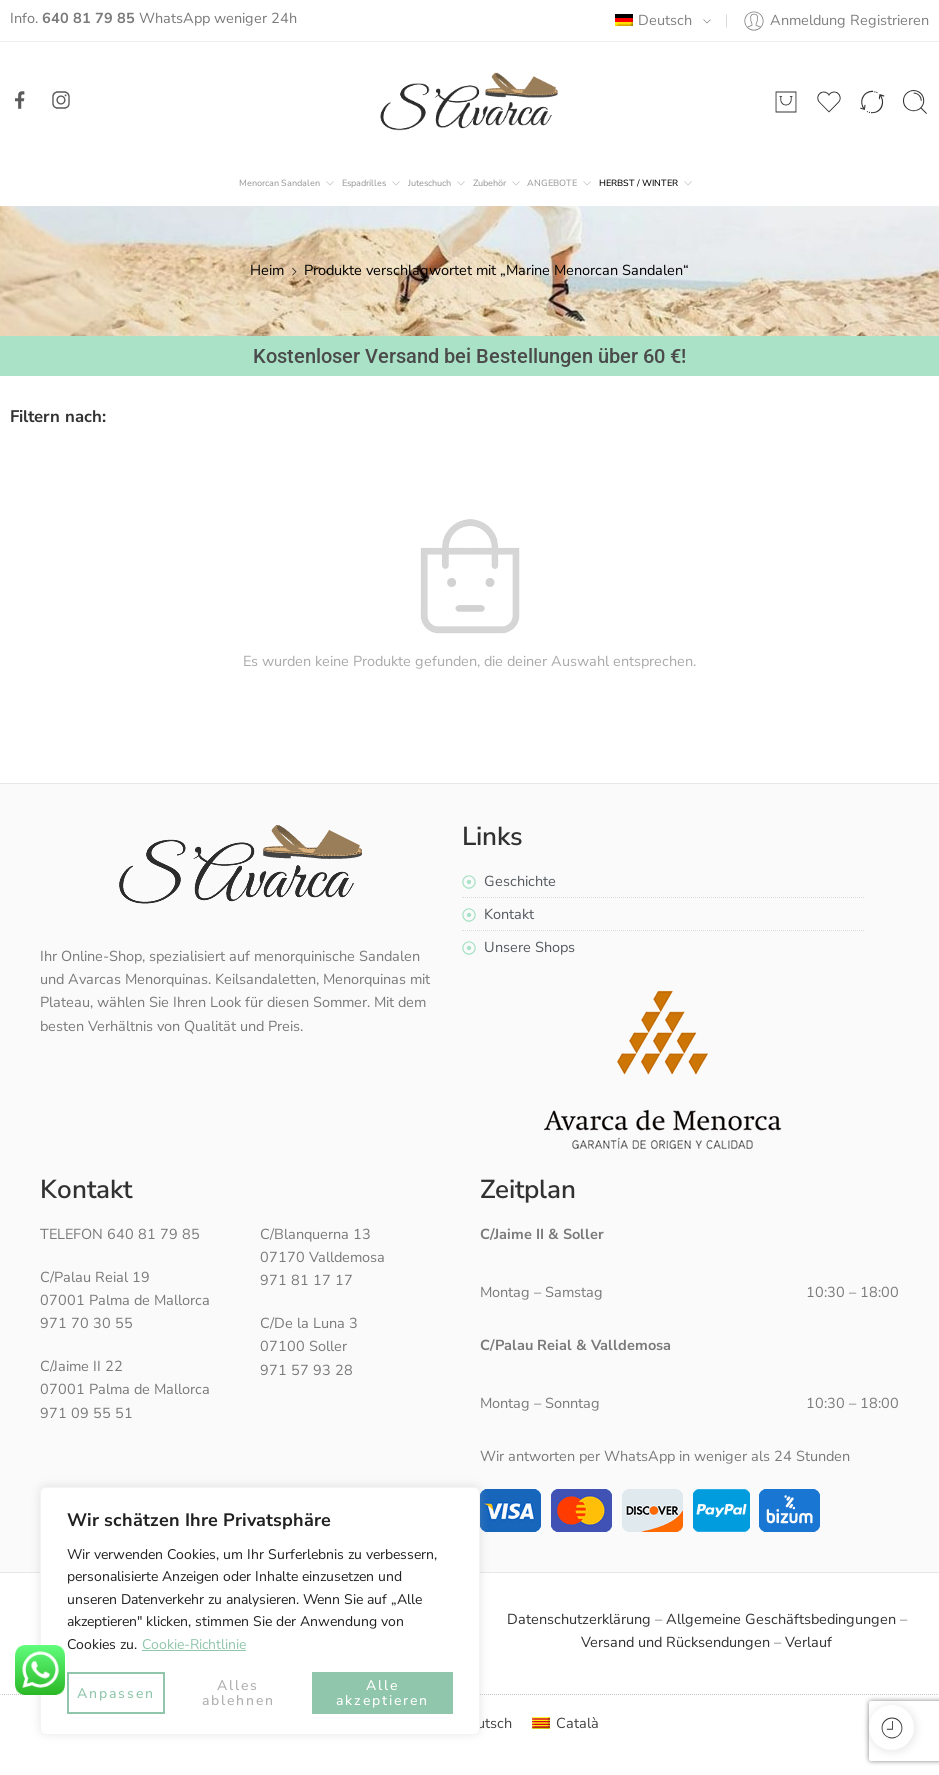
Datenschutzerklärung (579, 1619)
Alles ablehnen (238, 1693)
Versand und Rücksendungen (675, 1642)
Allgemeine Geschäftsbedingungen (781, 1619)
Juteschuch (429, 183)
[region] (260, 1611)
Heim (267, 270)
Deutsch (653, 20)
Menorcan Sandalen (279, 183)
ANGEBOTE (552, 183)
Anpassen (116, 1693)
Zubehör (489, 183)
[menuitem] (565, 1723)
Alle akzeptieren (382, 1693)
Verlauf (808, 1642)
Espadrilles (364, 183)
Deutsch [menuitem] (485, 1723)
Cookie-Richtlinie (194, 1644)
